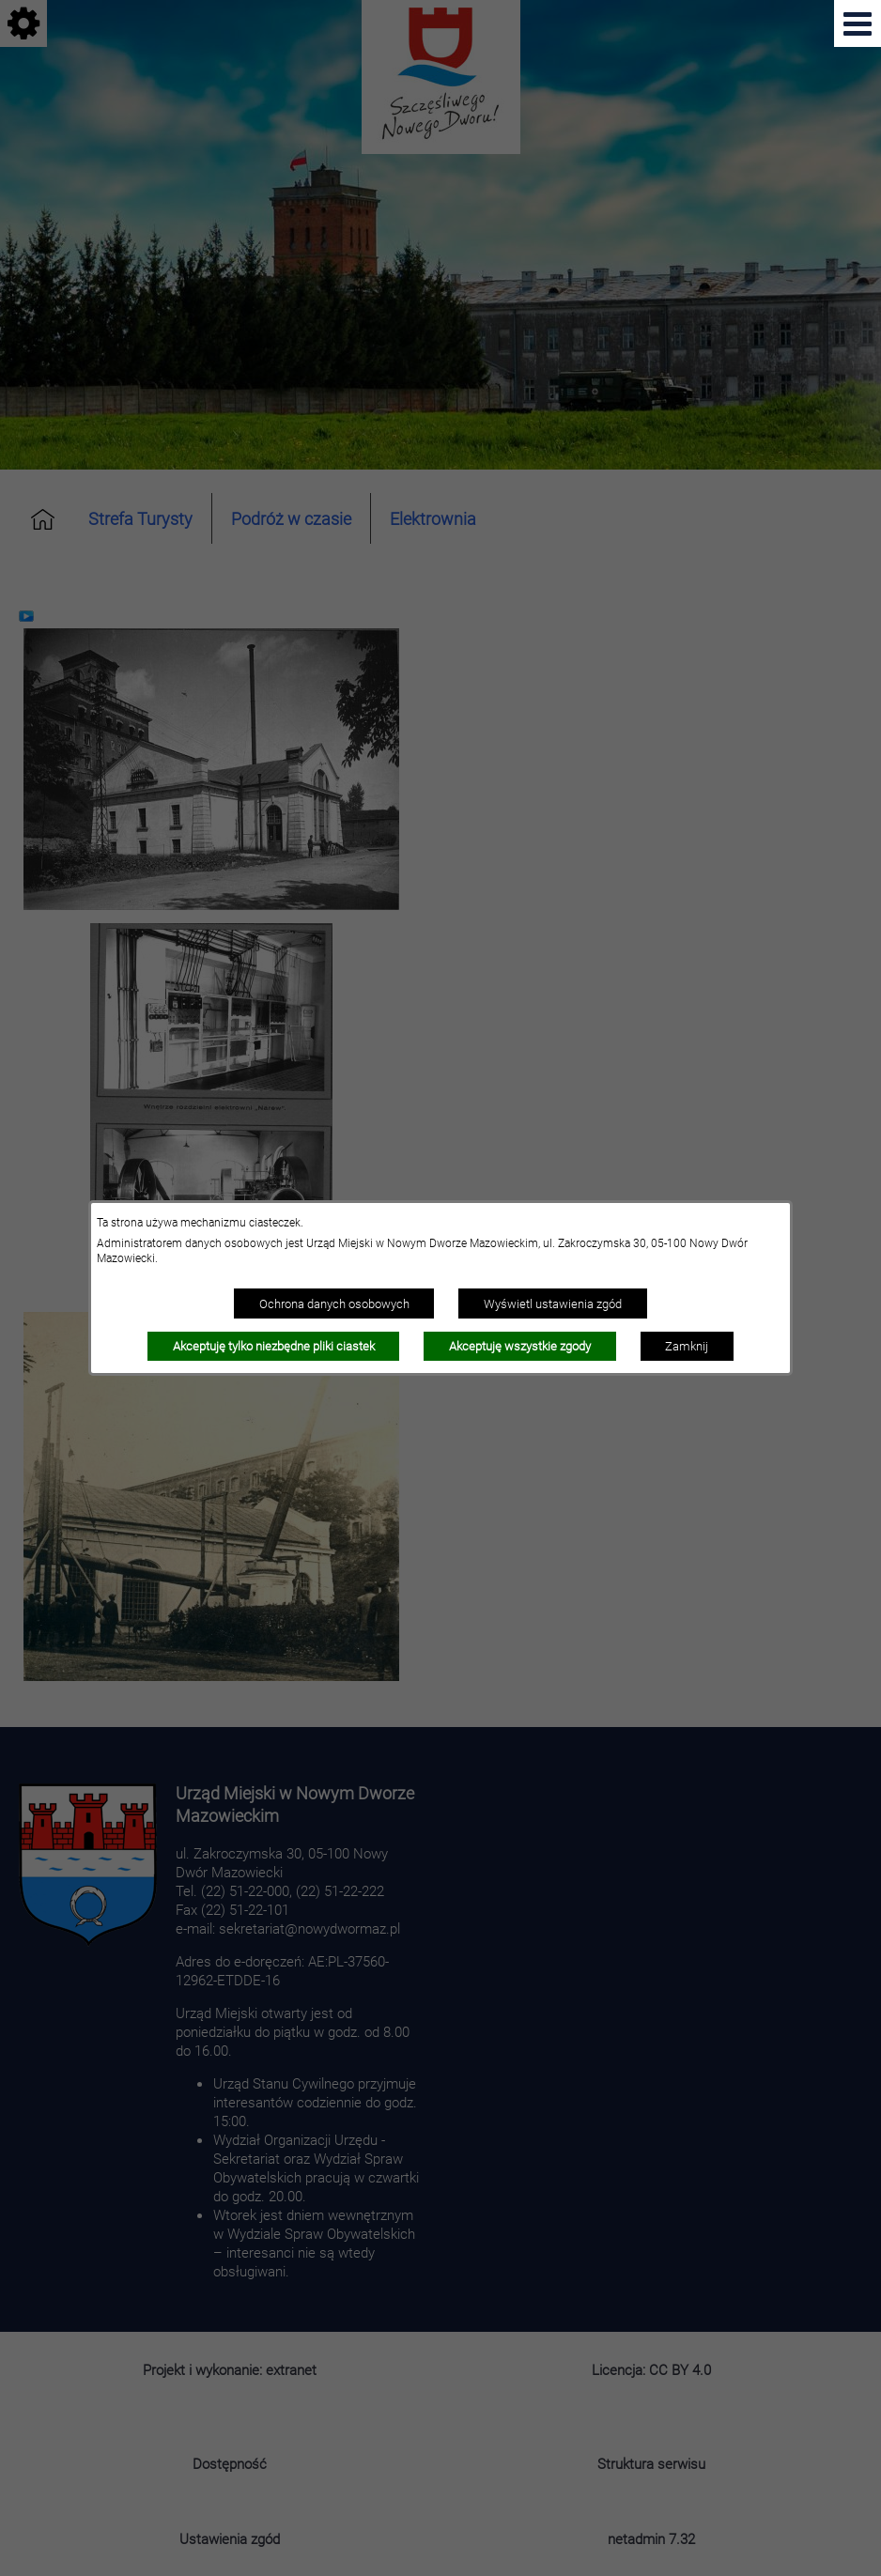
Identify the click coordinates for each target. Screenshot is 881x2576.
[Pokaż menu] (857, 23)
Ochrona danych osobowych (334, 1303)
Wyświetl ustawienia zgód (553, 1303)
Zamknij (686, 1345)
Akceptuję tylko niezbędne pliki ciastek (274, 1345)
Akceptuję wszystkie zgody (520, 1345)
